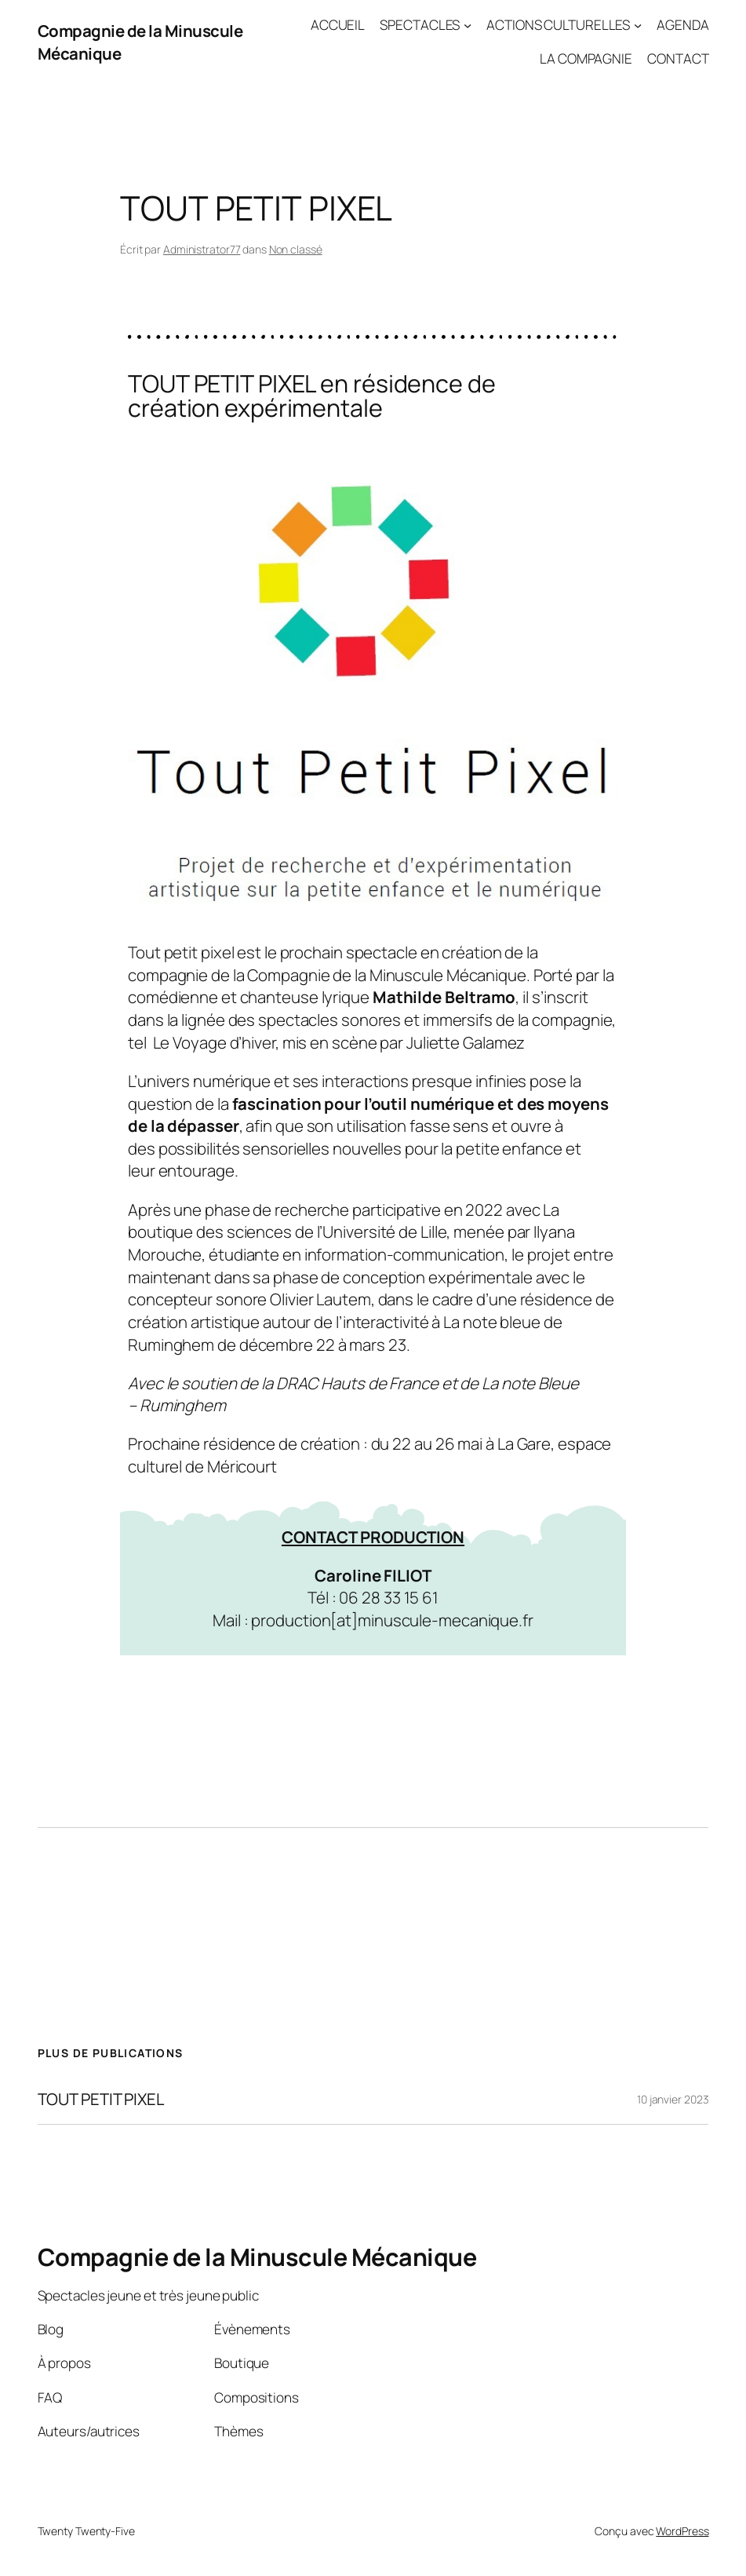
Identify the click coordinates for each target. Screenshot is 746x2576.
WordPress (682, 2530)
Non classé (295, 249)
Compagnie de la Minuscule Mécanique (257, 2257)
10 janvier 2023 (673, 2099)
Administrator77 (202, 249)
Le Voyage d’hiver (214, 1042)
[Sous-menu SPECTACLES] (467, 25)
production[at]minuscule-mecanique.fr (392, 1620)
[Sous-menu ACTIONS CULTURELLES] (638, 25)
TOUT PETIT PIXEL (101, 2099)
